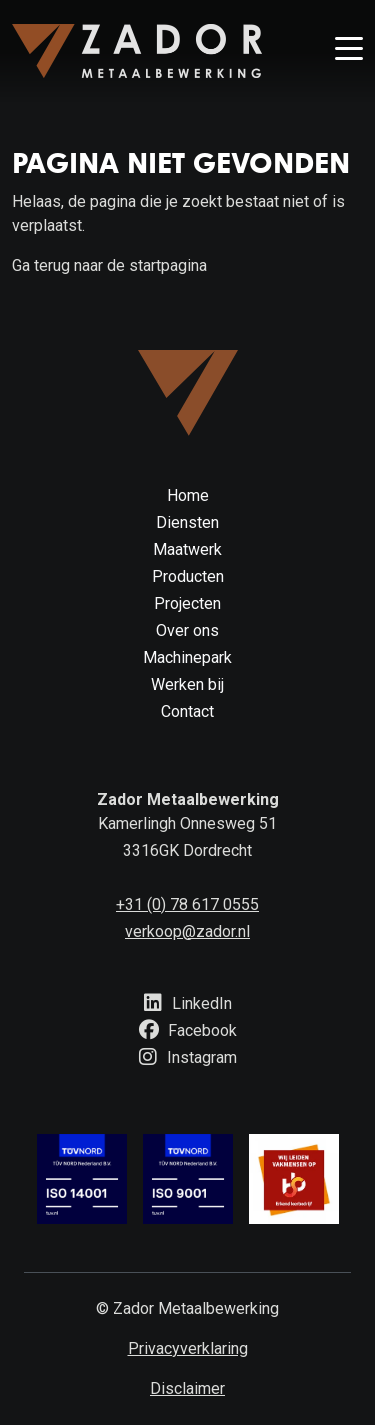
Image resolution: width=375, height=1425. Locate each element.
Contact (187, 711)
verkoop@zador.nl (187, 931)
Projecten (187, 603)
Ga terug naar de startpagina (109, 265)
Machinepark (187, 657)
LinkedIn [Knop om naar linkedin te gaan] (187, 1003)
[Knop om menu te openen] (349, 50)
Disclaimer (187, 1388)
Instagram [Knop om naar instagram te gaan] (187, 1057)
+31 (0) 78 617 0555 (187, 904)
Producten (188, 576)
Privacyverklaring (188, 1348)
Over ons (187, 630)
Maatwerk (187, 549)
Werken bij (187, 684)
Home (188, 495)
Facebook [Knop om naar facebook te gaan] (188, 1030)
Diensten (187, 522)
